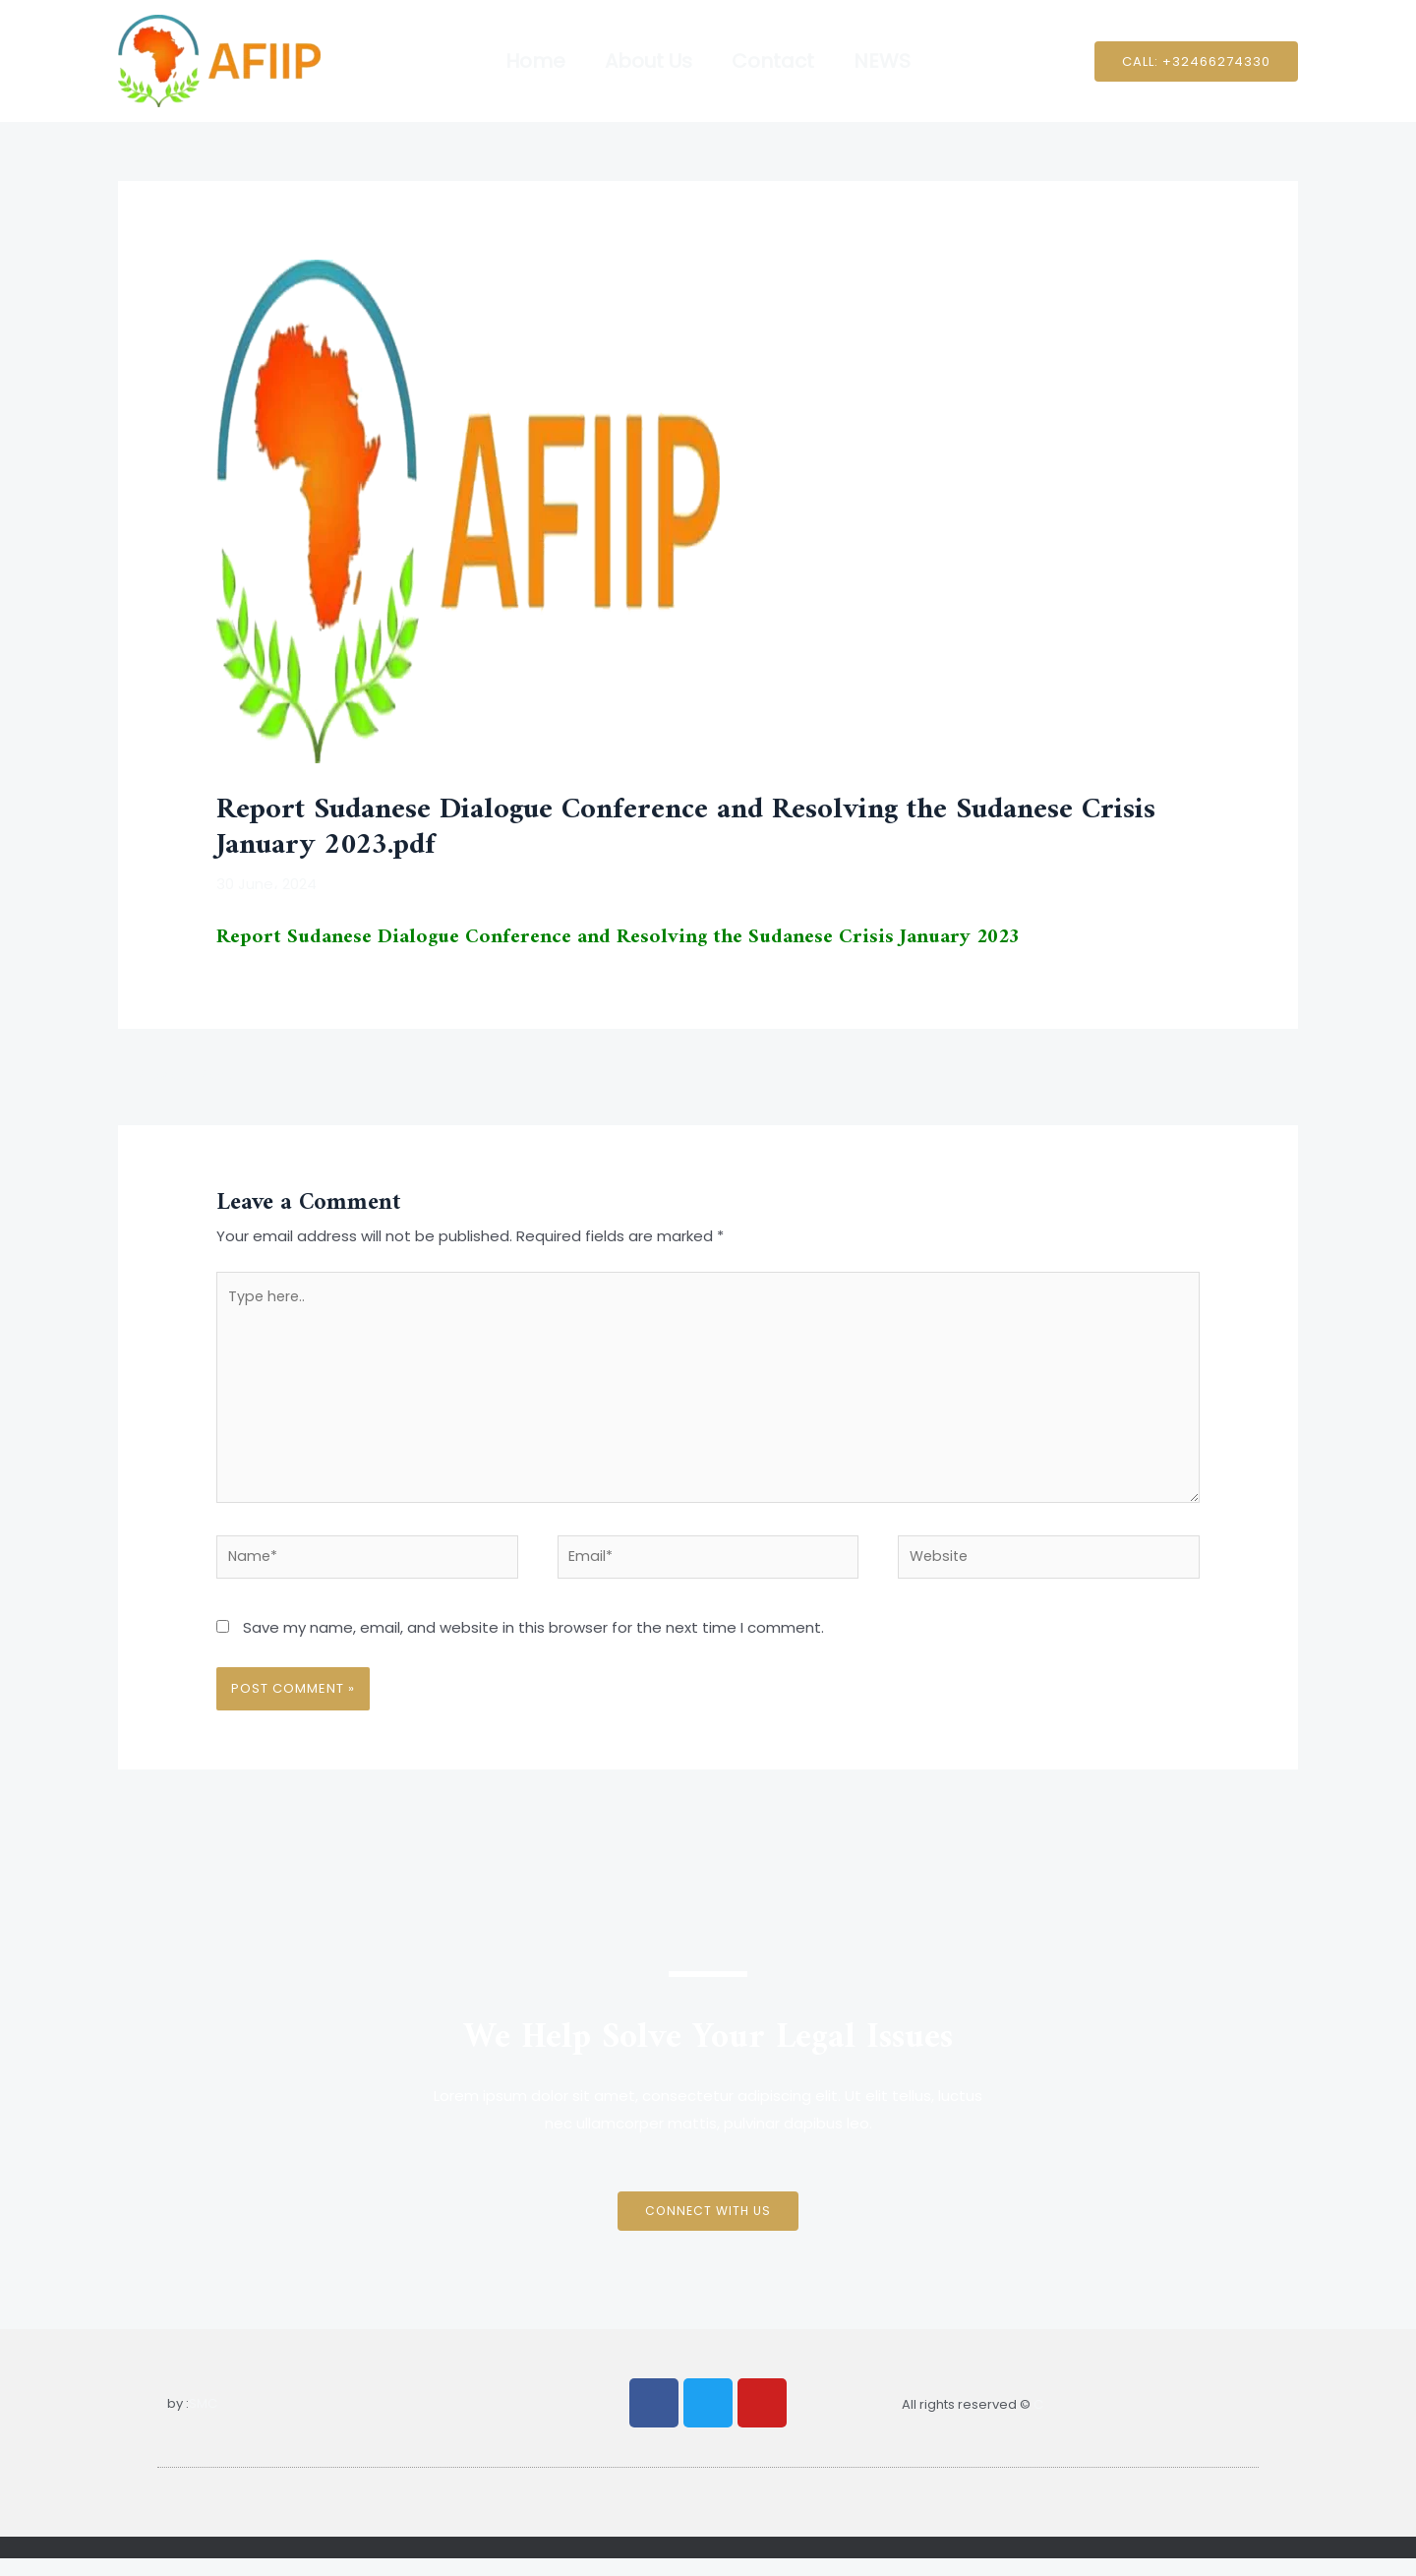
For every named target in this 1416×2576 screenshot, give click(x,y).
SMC (203, 2421)
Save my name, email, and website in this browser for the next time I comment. (533, 1645)
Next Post (1251, 1075)
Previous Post (178, 1075)
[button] (1196, 61)
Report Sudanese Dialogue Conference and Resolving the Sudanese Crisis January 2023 (635, 937)
